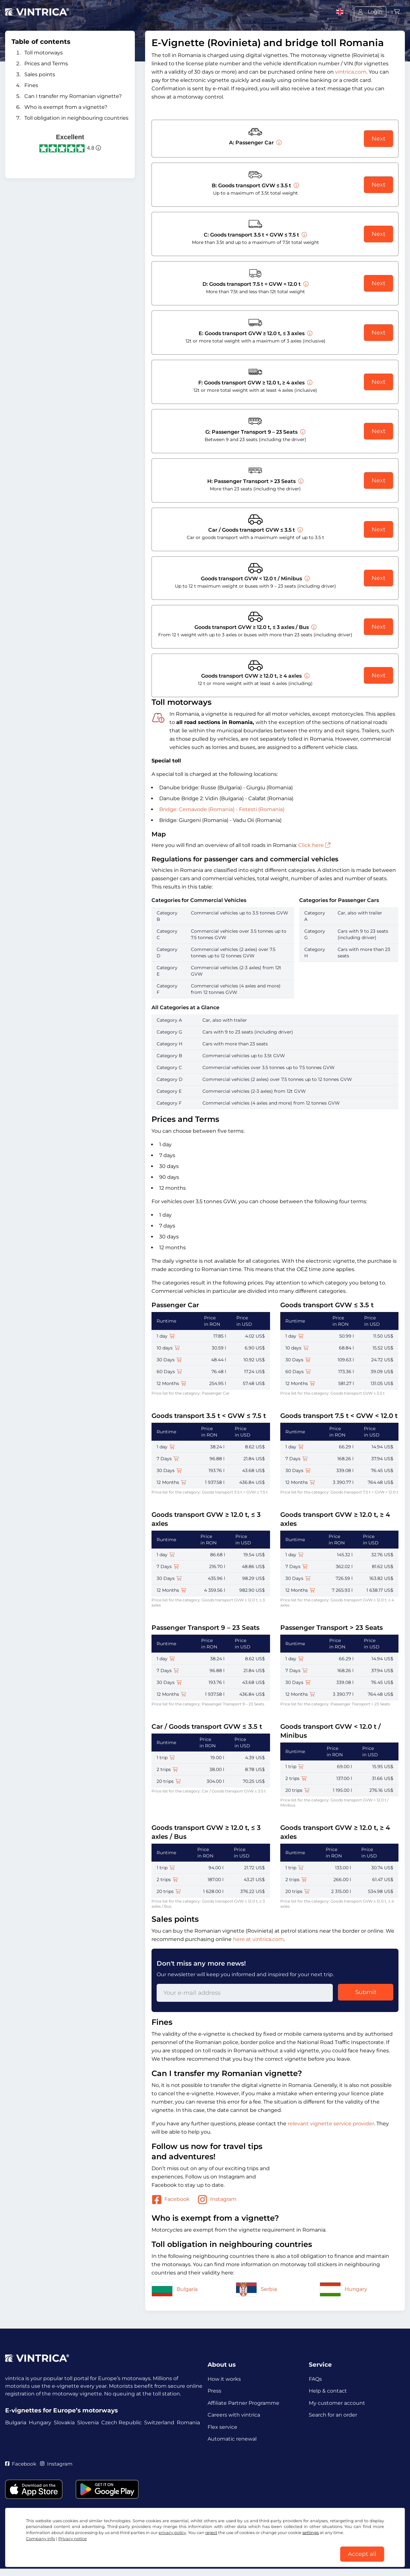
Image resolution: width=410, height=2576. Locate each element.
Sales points (39, 74)
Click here (314, 845)
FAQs (315, 2379)
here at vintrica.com (258, 1939)
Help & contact (328, 2392)
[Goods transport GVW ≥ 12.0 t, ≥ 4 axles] (309, 383)
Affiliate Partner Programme (243, 2405)
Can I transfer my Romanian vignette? (73, 96)
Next (378, 138)
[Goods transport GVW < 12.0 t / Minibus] (306, 579)
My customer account (337, 2405)
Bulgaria (175, 2289)
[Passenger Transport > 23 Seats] (300, 481)
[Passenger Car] (278, 143)
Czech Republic (121, 2423)
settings (310, 2531)
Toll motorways (43, 53)
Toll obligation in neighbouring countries (76, 118)
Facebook (171, 2199)
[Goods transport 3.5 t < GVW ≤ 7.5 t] (303, 235)
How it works (224, 2379)
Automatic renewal (232, 2443)
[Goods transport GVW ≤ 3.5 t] (295, 185)
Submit (365, 1992)
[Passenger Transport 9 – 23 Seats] (302, 432)
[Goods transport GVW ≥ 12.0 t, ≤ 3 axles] (309, 333)
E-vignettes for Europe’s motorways (61, 2410)
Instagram (216, 2199)
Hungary (343, 2289)
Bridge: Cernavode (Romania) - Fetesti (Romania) (221, 809)
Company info (40, 2537)
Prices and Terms (46, 63)
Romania (188, 2423)
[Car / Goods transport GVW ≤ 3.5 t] (299, 530)
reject (211, 2531)
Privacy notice (72, 2537)
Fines (31, 85)
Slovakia (64, 2423)
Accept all (362, 2553)
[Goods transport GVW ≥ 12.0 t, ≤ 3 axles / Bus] (313, 627)
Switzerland (159, 2423)
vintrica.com (350, 72)
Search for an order (333, 2417)
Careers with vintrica (234, 2417)
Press (214, 2392)
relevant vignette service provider (331, 2124)
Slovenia (88, 2423)
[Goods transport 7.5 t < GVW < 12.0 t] (305, 284)
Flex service (222, 2430)
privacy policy (172, 2531)
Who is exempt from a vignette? (65, 107)
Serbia (256, 2289)
